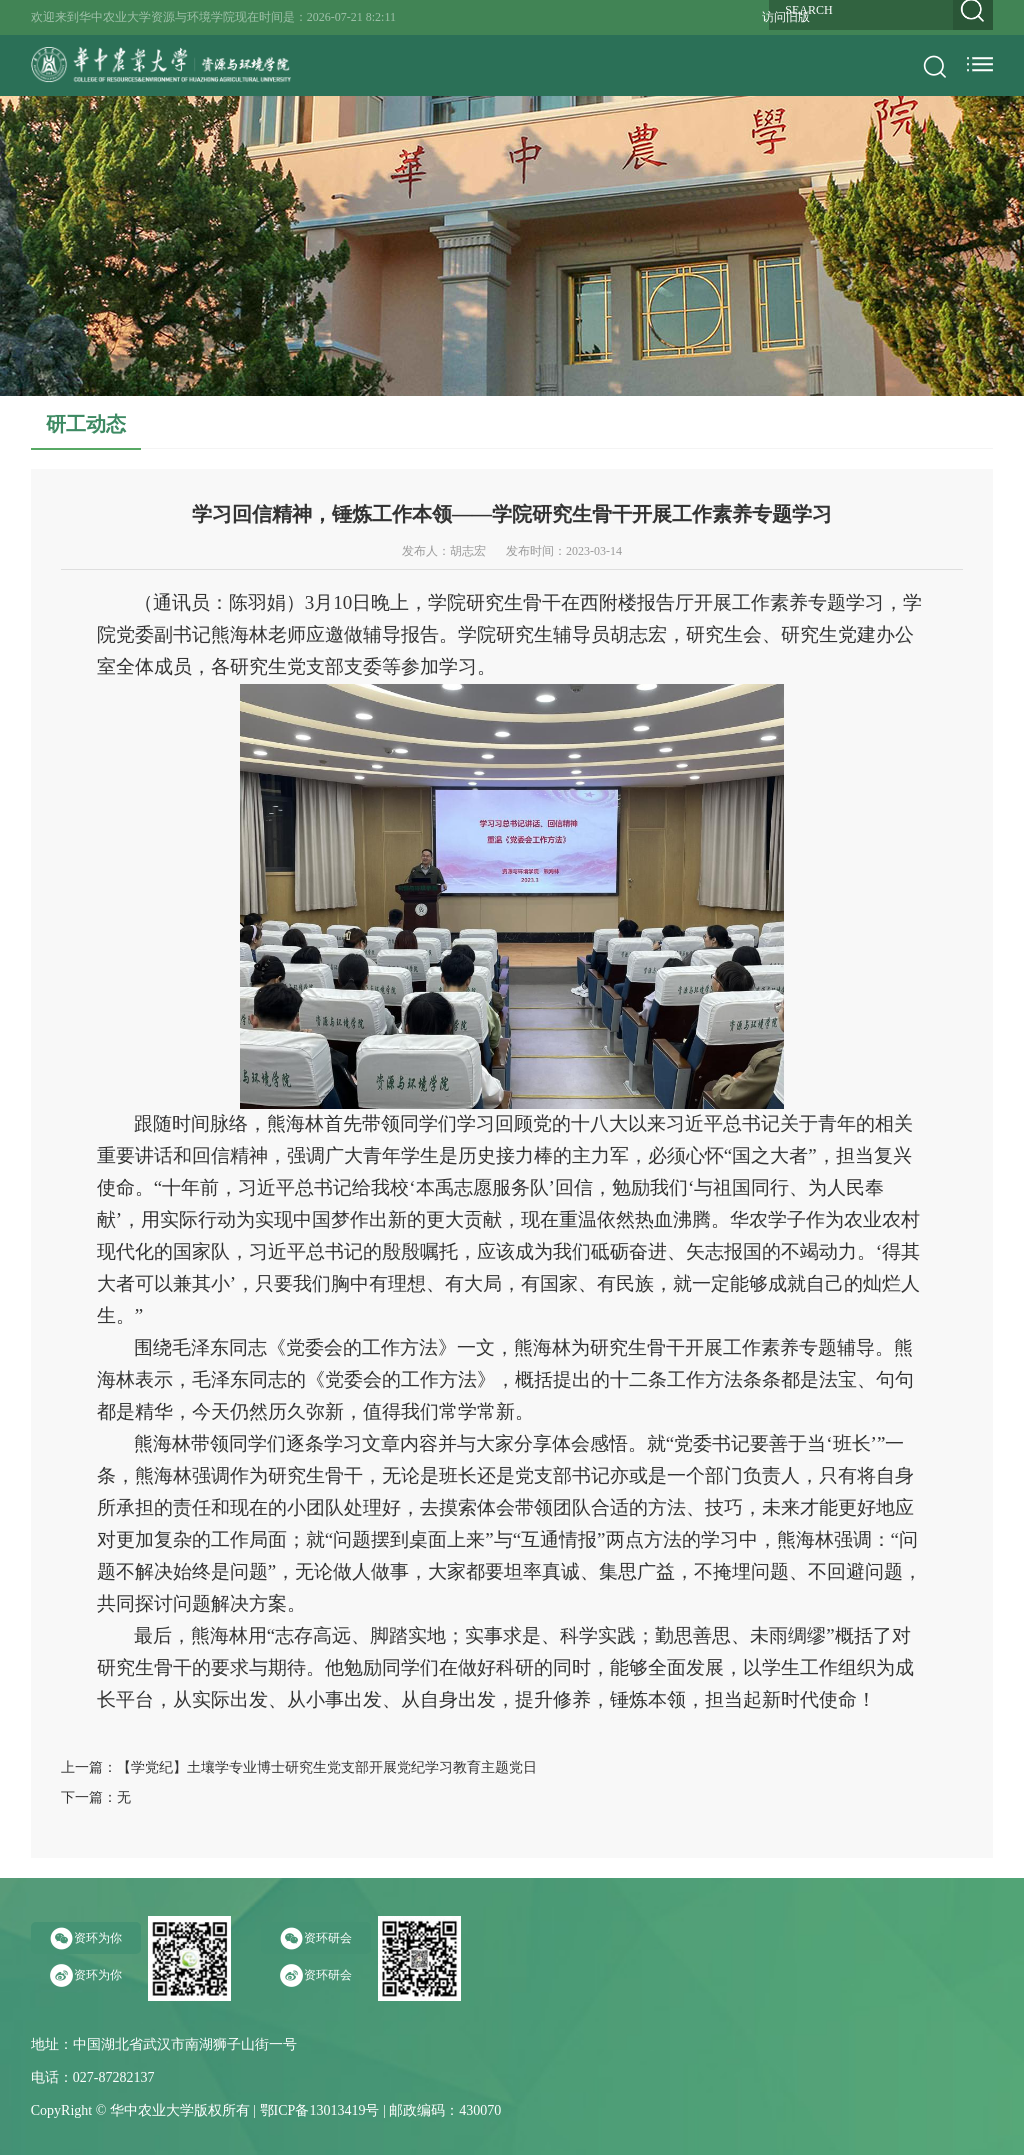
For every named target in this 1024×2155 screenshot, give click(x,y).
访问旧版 (786, 17)
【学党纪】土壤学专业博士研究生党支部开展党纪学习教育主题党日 (327, 1767)
